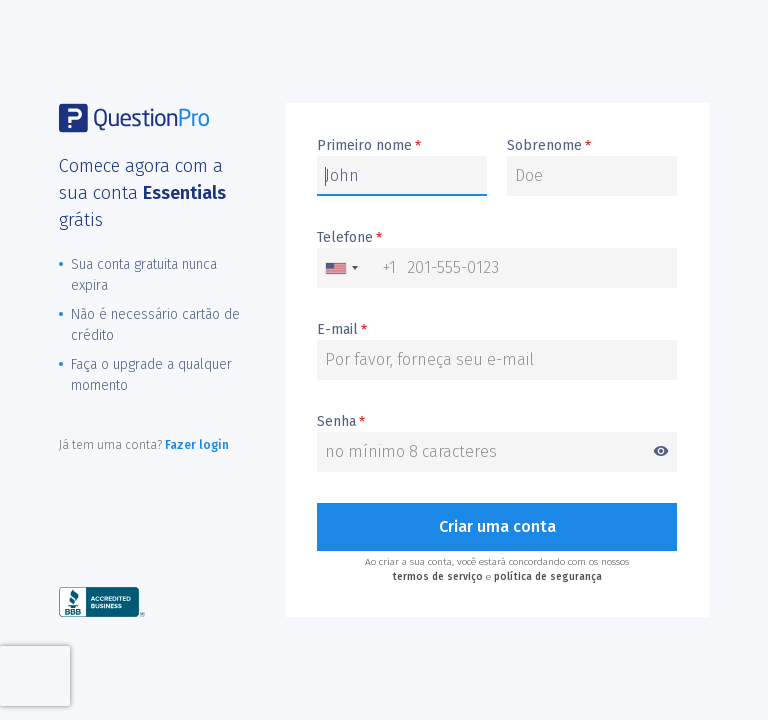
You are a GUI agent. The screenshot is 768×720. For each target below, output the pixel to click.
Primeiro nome (369, 146)
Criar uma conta (497, 526)
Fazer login (197, 445)
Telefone (349, 238)
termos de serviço (437, 577)
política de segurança (548, 577)
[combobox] (357, 268)
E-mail (342, 330)
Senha (497, 422)
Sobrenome (549, 146)
